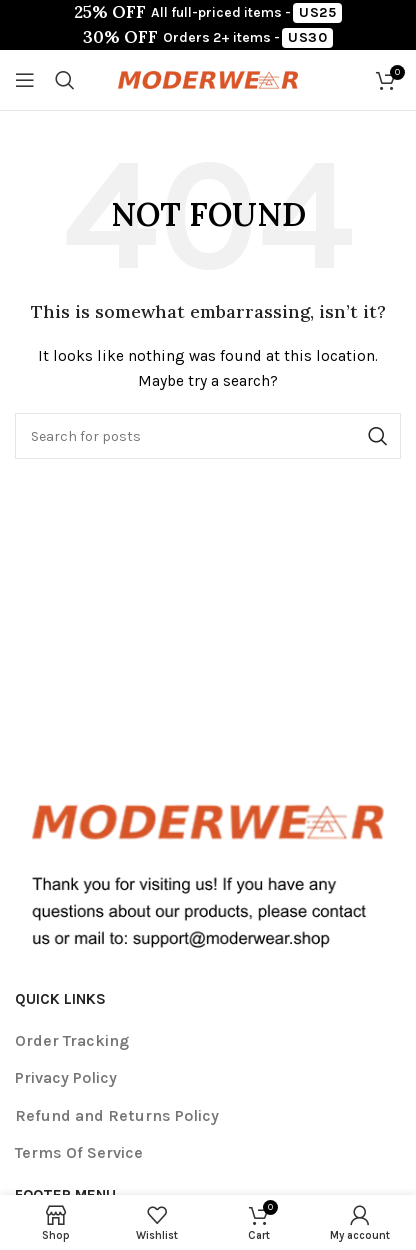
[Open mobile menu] (25, 80)
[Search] (65, 80)
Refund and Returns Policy (117, 1115)
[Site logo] (208, 78)
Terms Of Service (79, 1152)
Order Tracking (72, 1040)
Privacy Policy (66, 1077)
